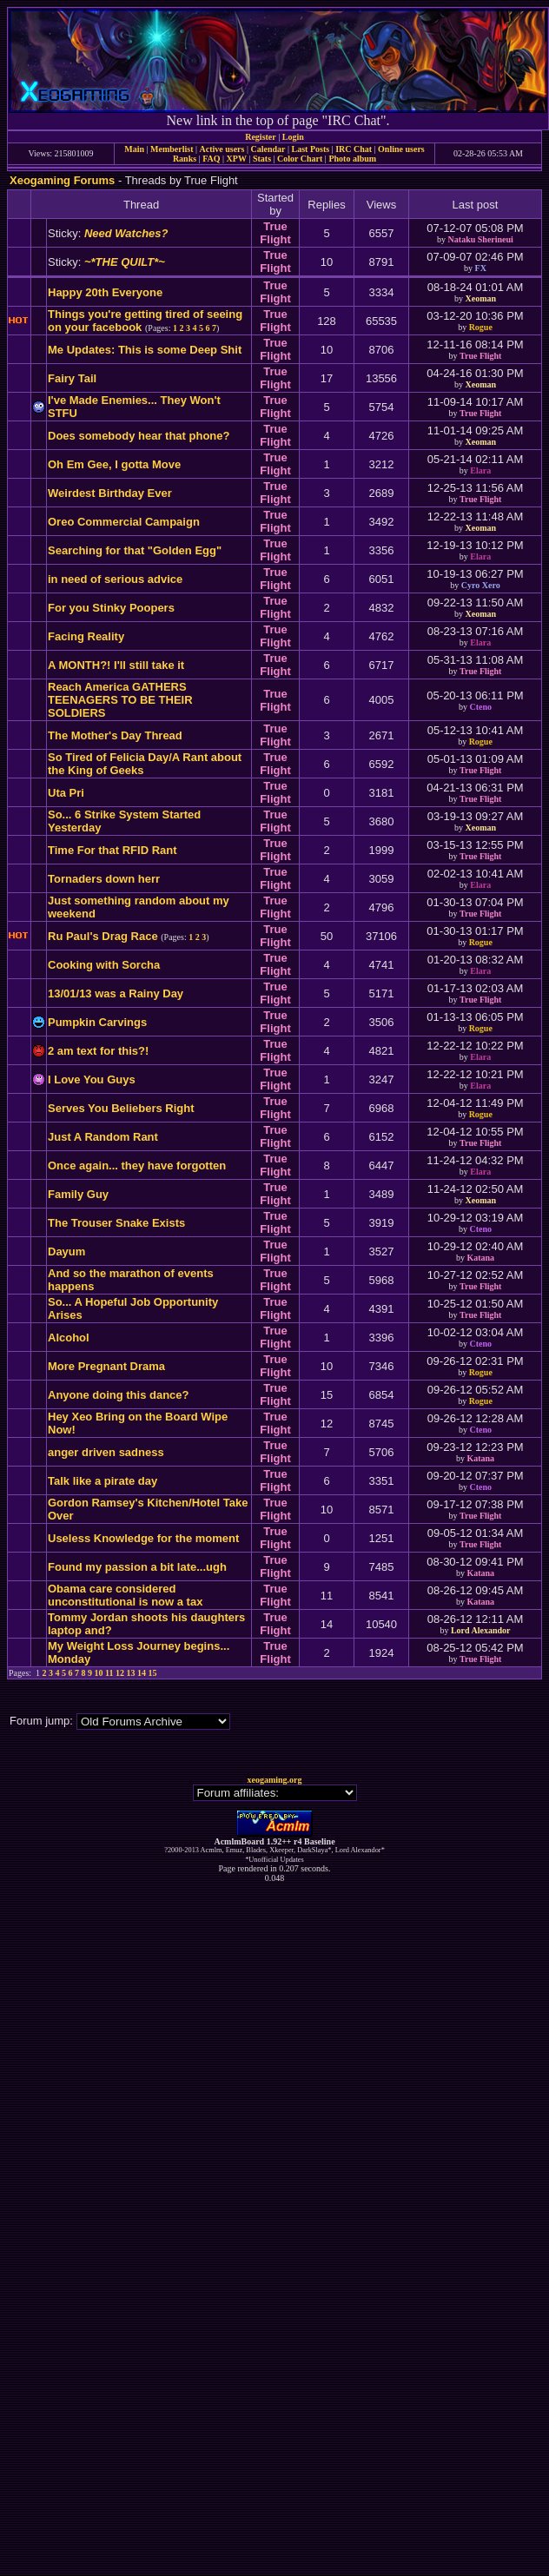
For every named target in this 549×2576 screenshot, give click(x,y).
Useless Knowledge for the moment (143, 1538)
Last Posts (310, 149)
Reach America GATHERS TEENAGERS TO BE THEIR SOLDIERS (120, 699)
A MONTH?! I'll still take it (116, 665)
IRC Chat (353, 149)
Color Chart (299, 158)
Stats (262, 158)
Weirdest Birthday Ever (110, 493)
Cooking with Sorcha (104, 964)
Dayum (66, 1251)
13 (131, 1673)
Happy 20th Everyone (105, 292)
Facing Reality (86, 636)
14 (141, 1673)
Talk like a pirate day (102, 1480)
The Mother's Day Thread (115, 735)
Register (260, 137)
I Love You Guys (92, 1079)
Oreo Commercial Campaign (124, 521)
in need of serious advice (115, 579)
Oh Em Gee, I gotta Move (114, 464)
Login (293, 137)
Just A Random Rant (103, 1136)
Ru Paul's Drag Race (103, 936)
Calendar (267, 149)
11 (109, 1673)
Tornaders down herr (104, 878)
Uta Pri (66, 792)
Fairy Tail (72, 378)
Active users (222, 149)
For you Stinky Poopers (111, 607)
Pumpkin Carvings (97, 1022)
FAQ (211, 158)
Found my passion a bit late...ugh (137, 1566)
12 (120, 1673)
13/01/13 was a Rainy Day (115, 993)
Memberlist (171, 149)
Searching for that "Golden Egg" (135, 550)
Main (134, 149)
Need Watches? (126, 233)
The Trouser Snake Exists (116, 1222)
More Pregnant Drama (106, 1366)
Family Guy (78, 1194)
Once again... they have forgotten (137, 1165)
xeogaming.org (274, 1780)
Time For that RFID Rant (112, 850)
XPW (237, 158)
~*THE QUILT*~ (124, 261)
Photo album (352, 158)
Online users (401, 149)
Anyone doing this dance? (118, 1394)
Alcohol (68, 1337)
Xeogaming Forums (62, 180)
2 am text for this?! (98, 1050)
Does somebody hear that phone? (138, 435)
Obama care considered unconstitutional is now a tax (125, 1595)
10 (99, 1673)
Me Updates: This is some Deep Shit (144, 349)
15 (153, 1673)
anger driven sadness (106, 1452)
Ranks (184, 158)
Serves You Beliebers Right (121, 1108)
